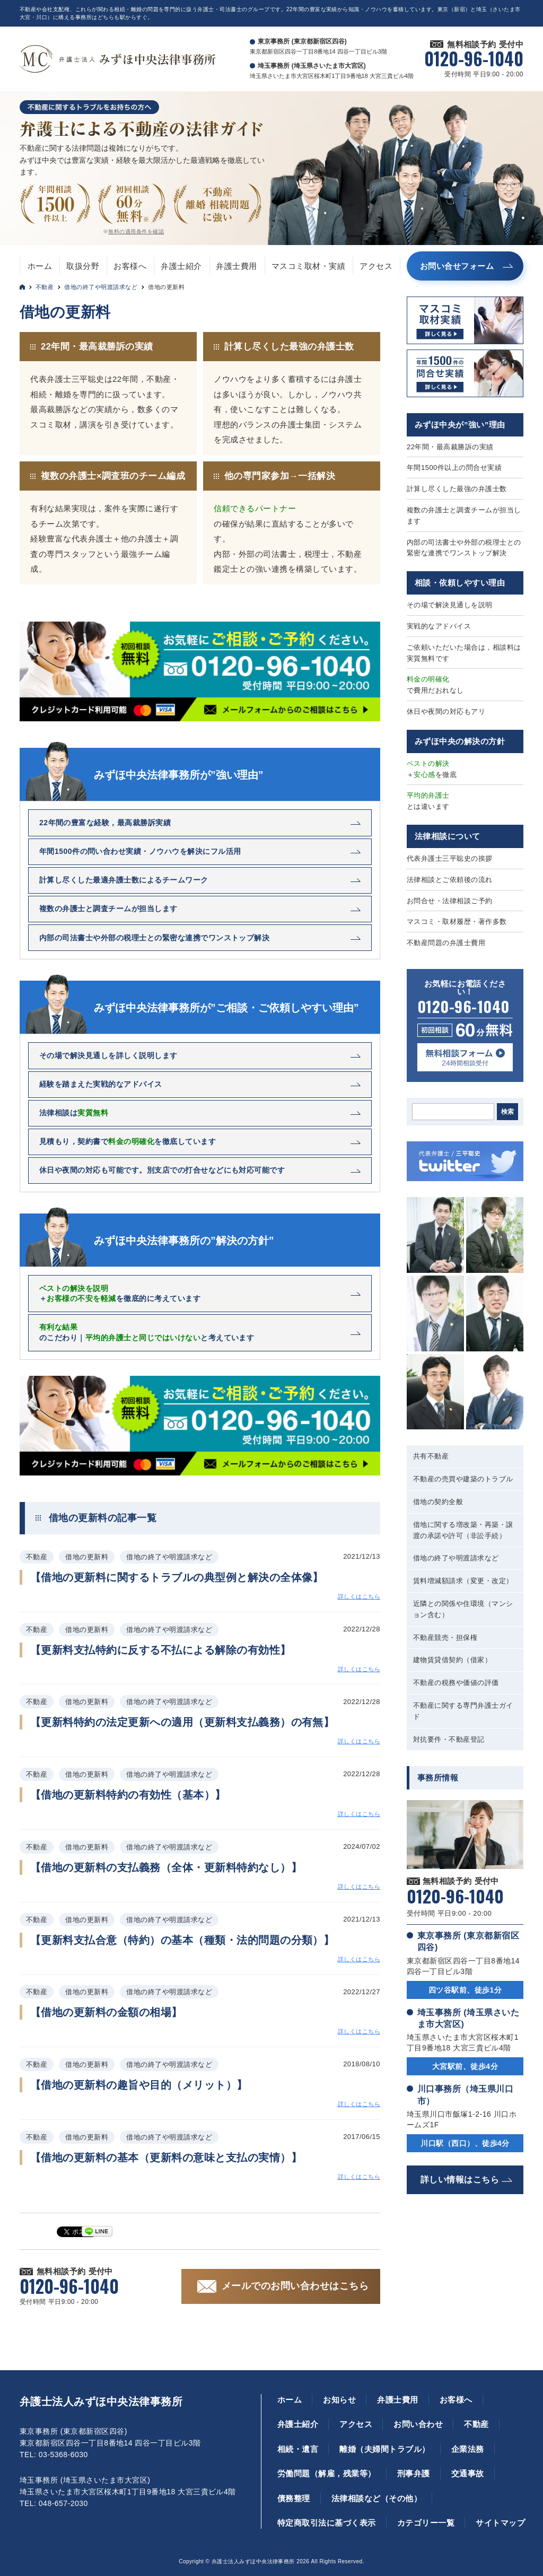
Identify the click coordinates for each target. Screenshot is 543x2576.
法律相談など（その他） (376, 2498)
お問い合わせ (418, 2424)
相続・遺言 (297, 2448)
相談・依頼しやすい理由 (460, 582)
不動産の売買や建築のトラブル (463, 1479)
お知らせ (339, 2399)
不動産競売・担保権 (445, 1637)
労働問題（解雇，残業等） (326, 2473)
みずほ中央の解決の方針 (460, 741)
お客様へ (129, 265)
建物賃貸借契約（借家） (452, 1660)
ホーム (40, 265)
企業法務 (467, 2448)
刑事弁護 (413, 2473)
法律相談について (447, 836)
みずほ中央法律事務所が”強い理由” (179, 775)
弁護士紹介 (181, 265)
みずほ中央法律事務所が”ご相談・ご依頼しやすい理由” (226, 1008)
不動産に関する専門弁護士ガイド (463, 1711)
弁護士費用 (236, 265)
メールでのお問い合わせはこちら (295, 2286)
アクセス (376, 265)
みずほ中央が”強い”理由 (460, 424)
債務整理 (293, 2498)
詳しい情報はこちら (460, 2179)
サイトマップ (500, 2522)
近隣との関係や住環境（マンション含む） (463, 1609)
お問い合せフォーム (457, 265)
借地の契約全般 (438, 1502)
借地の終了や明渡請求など (100, 287)
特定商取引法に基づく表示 (326, 2522)
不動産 (45, 287)
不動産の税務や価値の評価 (456, 1683)
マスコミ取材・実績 (308, 265)
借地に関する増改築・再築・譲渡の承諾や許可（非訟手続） (463, 1530)
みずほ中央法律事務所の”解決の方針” (184, 1240)
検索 (507, 1111)
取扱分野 (82, 265)
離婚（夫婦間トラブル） (384, 2448)
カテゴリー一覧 (425, 2522)
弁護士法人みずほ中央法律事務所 (101, 2401)
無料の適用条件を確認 (136, 231)
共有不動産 (431, 1456)
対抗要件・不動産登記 (449, 1739)
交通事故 (467, 2473)
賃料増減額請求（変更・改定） (463, 1581)
